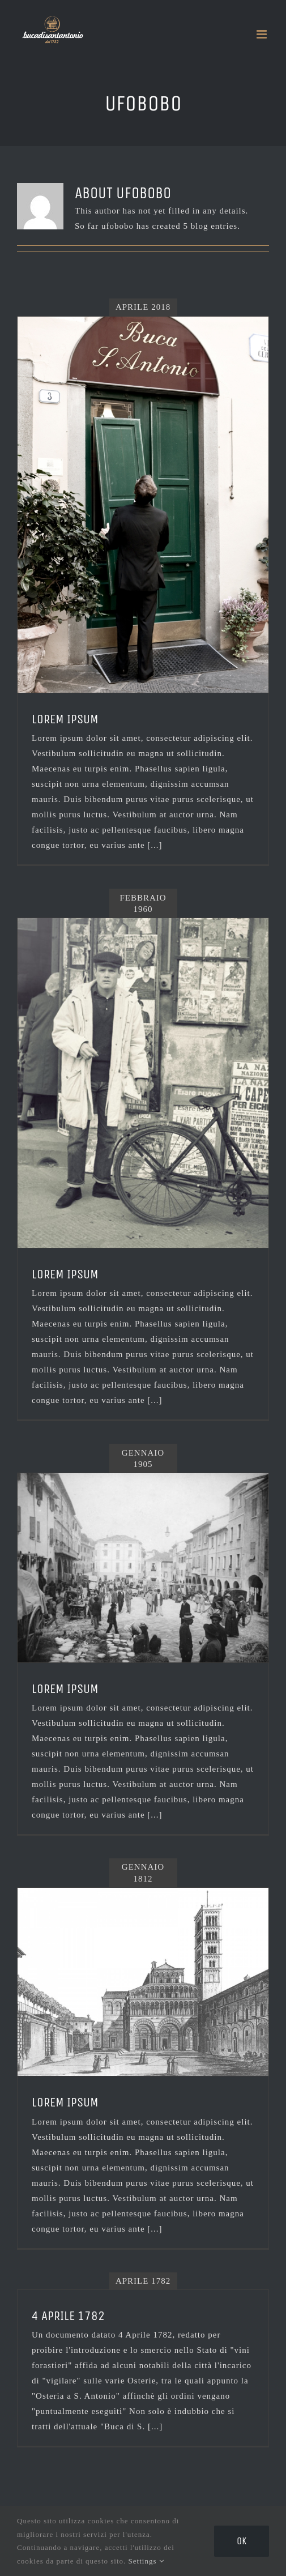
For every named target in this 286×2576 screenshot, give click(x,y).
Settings (146, 2561)
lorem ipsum (65, 2102)
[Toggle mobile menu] (263, 34)
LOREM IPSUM (65, 719)
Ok (241, 2541)
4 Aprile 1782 (68, 2315)
